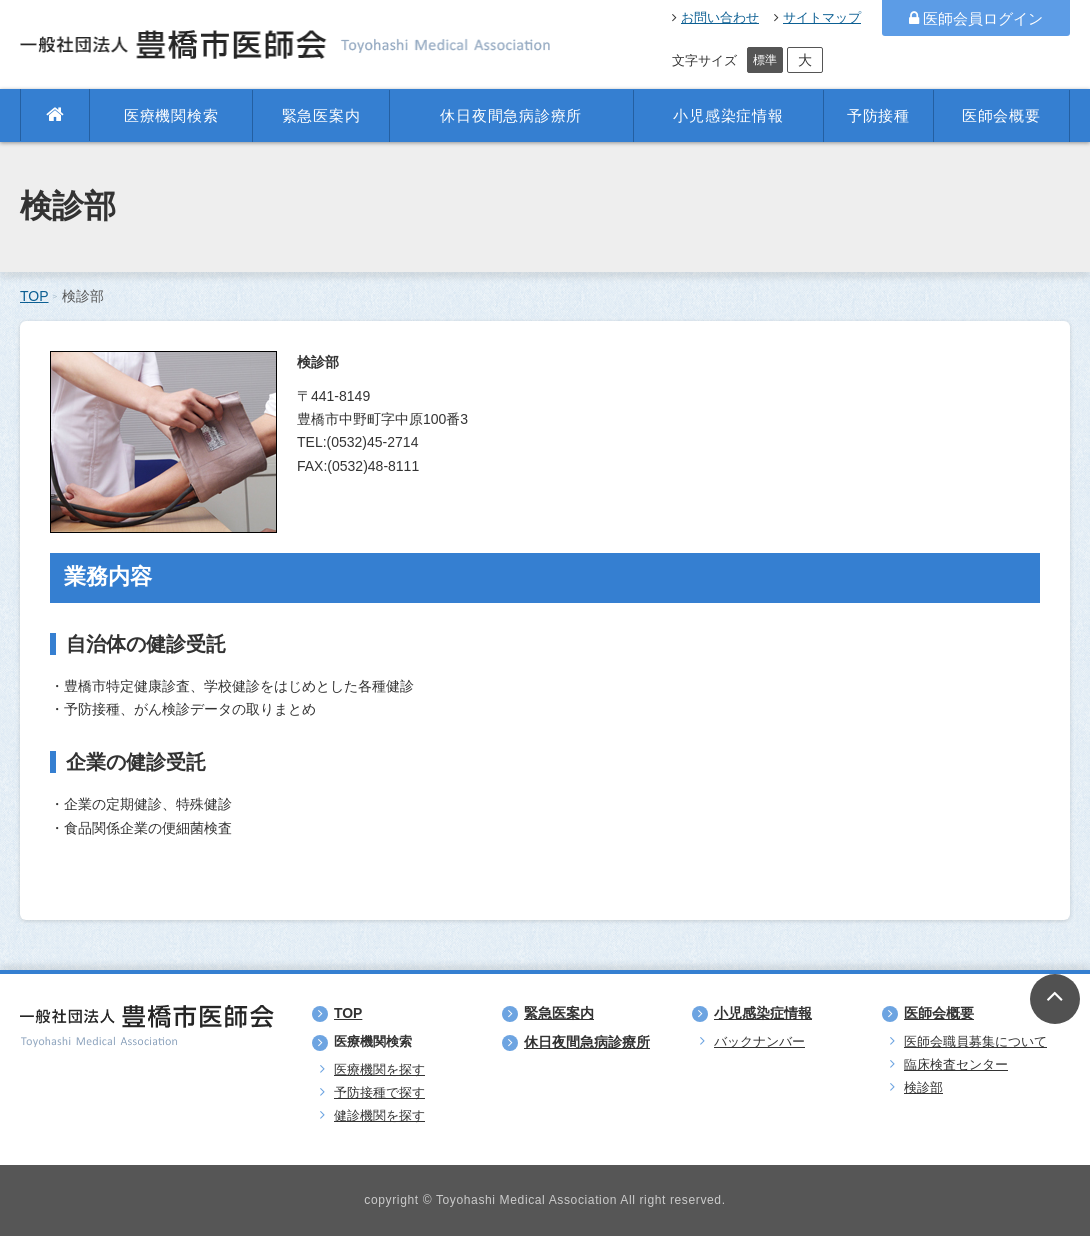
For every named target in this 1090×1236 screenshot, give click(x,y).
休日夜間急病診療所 (511, 115)
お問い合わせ (715, 17)
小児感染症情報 (728, 115)
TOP (34, 296)
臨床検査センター (956, 1064)
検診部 (923, 1087)
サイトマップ (817, 17)
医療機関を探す (379, 1069)
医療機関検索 (171, 115)
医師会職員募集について (975, 1041)
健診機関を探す (379, 1115)
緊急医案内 (321, 115)
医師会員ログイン (976, 18)
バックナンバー (759, 1041)
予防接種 (878, 115)
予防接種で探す (379, 1092)
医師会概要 (1001, 115)
